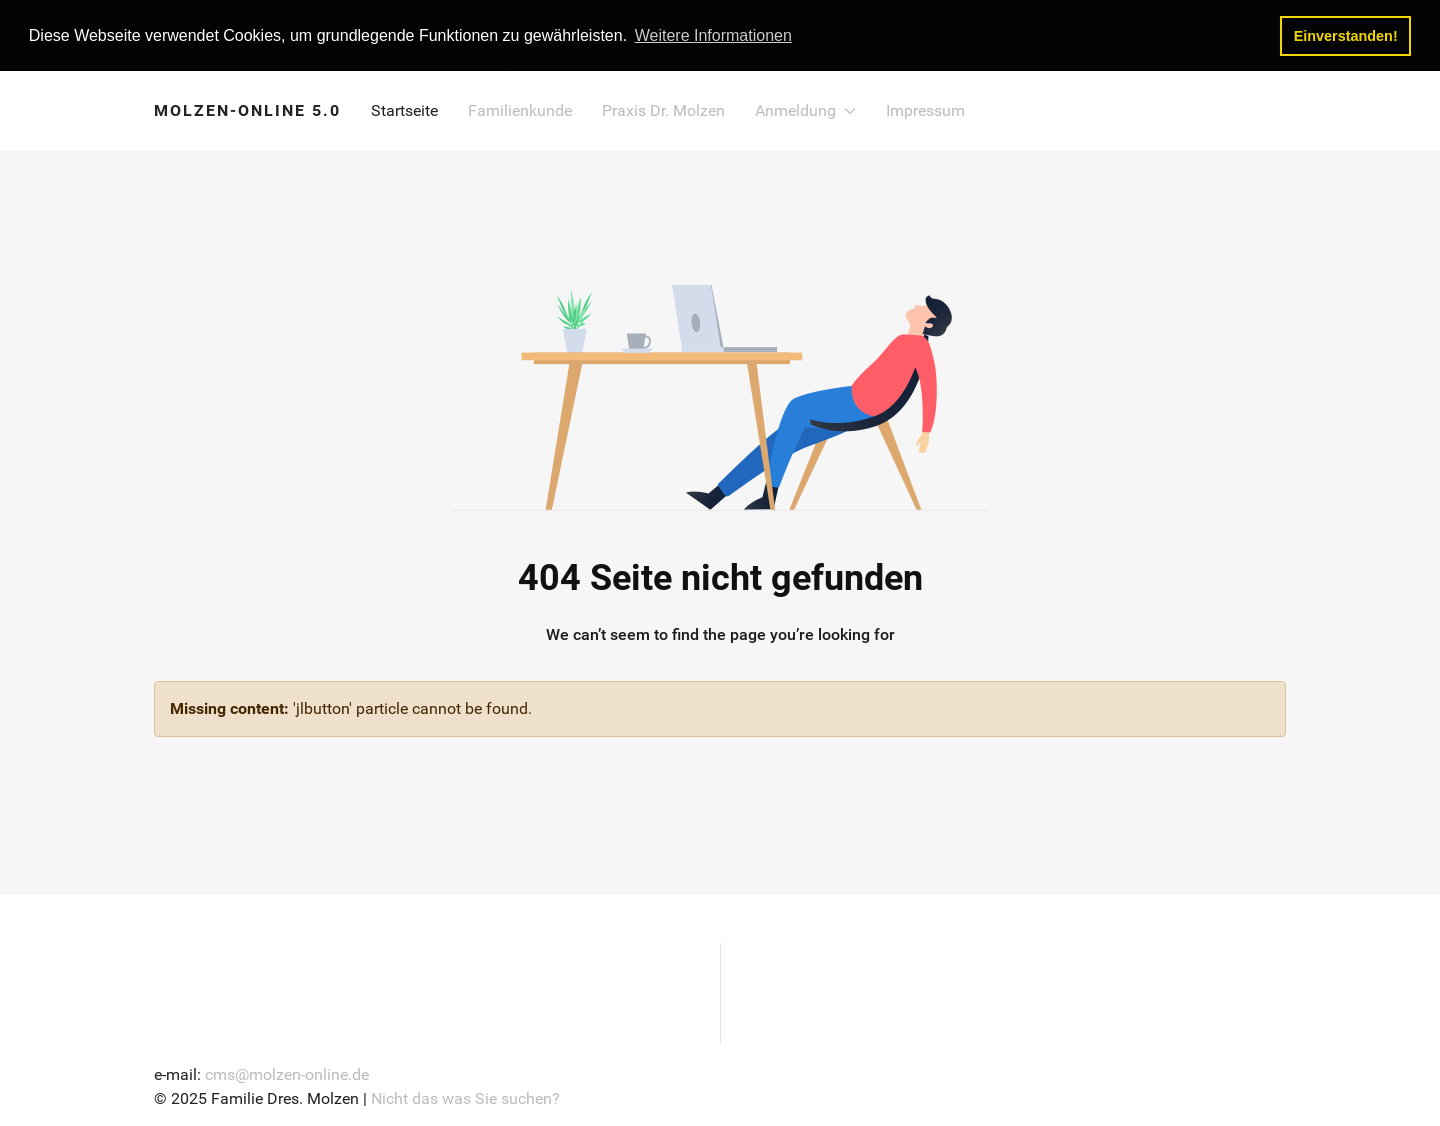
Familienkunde (520, 109)
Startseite (404, 109)
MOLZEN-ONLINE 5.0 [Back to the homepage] (247, 109)
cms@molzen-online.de (287, 1072)
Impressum (925, 109)
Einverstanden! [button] (1346, 36)
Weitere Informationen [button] (713, 35)
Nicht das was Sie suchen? (465, 1096)
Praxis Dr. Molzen (663, 109)
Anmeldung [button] (805, 109)
